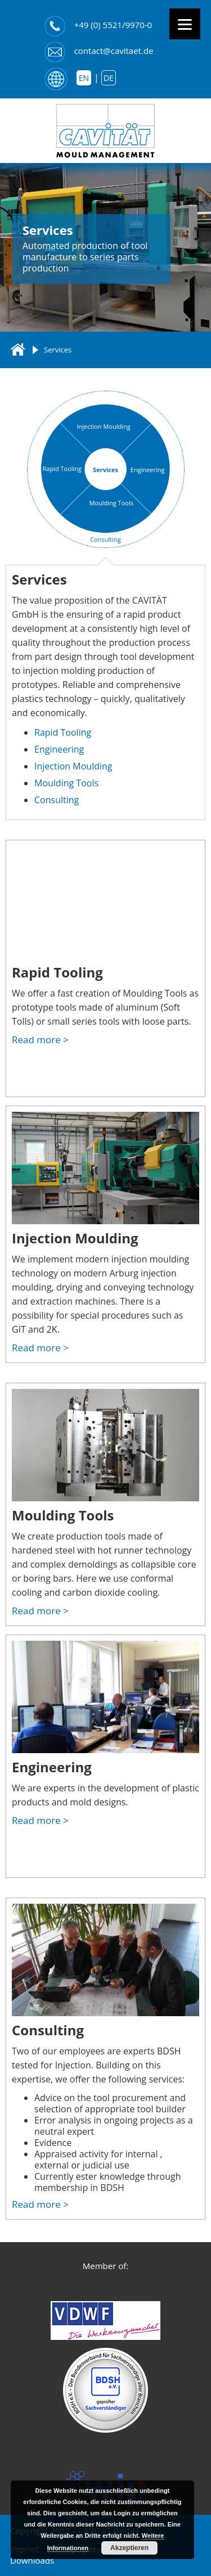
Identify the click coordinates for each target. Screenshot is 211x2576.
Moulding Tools (66, 783)
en (84, 78)
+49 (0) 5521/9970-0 (113, 24)
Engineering (148, 469)
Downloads (32, 2560)
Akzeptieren (129, 2548)
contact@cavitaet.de (114, 50)
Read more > (40, 1039)
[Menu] (184, 23)
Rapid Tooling (62, 468)
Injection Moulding (104, 426)
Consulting (105, 539)
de (109, 78)
